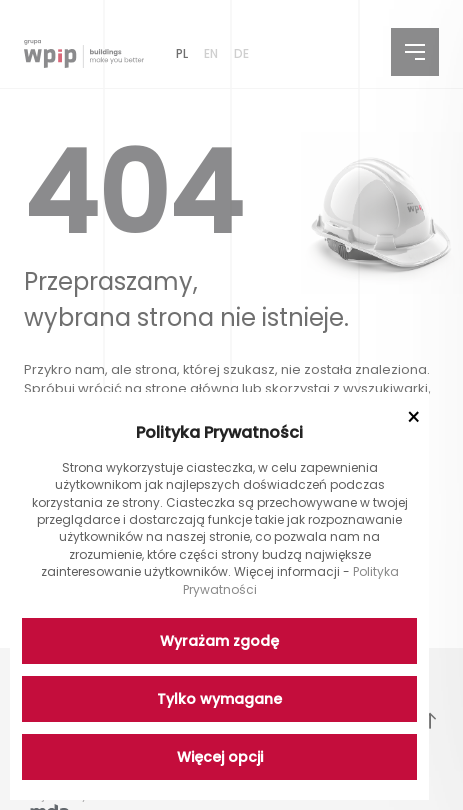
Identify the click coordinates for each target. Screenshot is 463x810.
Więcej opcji (220, 757)
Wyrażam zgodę (219, 641)
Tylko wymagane (219, 699)
